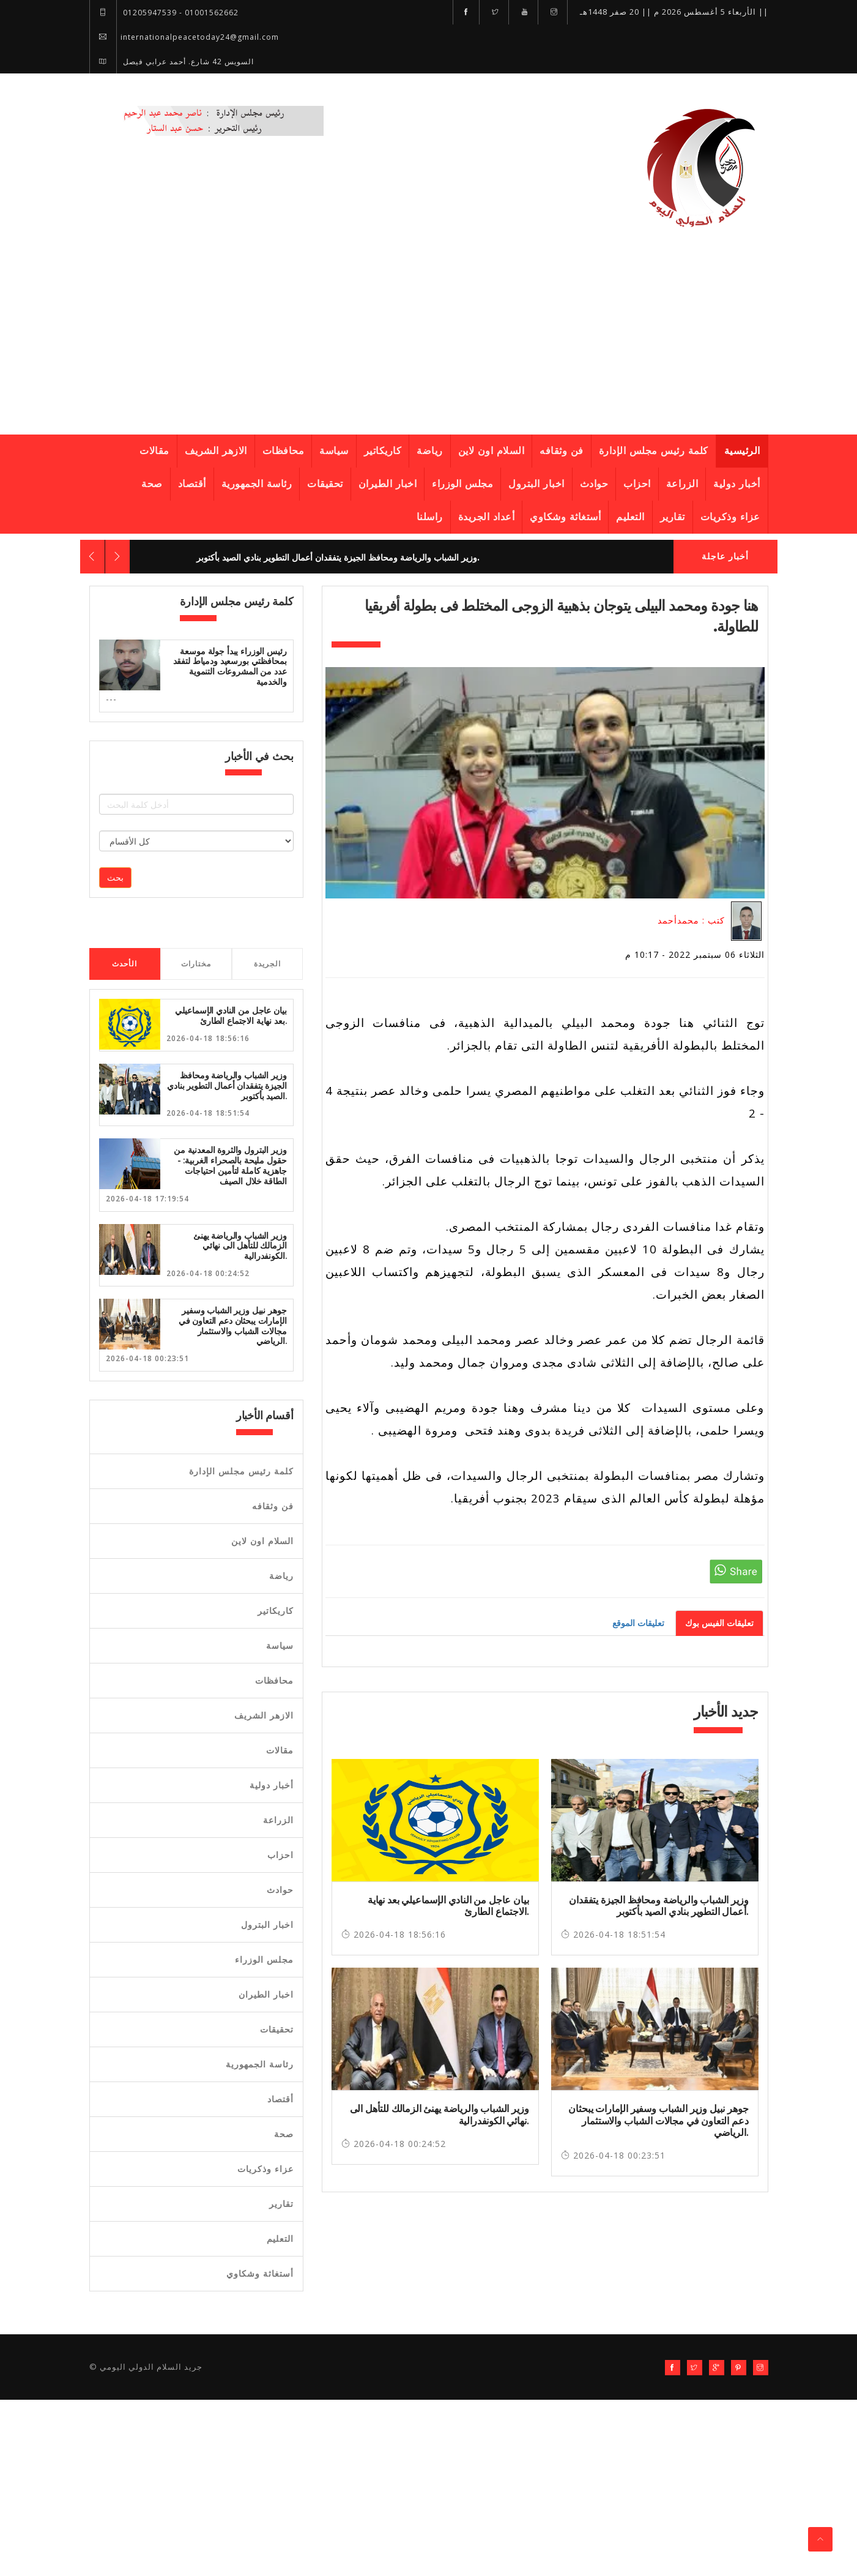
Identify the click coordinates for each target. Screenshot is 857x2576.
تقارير (672, 517)
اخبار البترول (536, 484)
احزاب (637, 484)
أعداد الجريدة (486, 517)
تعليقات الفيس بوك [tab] (719, 1623)
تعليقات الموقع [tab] (638, 1623)
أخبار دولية (736, 484)
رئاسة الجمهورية (256, 484)
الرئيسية (742, 451)
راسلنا (430, 517)
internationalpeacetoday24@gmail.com (184, 37)
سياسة (334, 451)
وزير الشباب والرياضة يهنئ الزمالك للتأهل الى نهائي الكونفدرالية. (240, 1246)
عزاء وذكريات (730, 517)
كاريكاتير (383, 451)
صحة (152, 484)
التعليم (630, 517)
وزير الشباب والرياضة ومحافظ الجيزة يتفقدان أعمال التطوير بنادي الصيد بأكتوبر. (338, 557)
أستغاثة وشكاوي (565, 517)
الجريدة (267, 963)
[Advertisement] (429, 339)
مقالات (154, 451)
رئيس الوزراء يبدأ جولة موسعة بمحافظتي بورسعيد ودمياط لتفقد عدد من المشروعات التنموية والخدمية (230, 666)
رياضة (430, 451)
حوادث (594, 484)
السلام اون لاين (491, 451)
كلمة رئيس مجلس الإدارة (653, 451)
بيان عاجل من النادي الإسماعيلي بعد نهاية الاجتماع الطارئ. (231, 1015)
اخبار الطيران (387, 484)
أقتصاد (192, 484)
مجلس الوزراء (462, 484)
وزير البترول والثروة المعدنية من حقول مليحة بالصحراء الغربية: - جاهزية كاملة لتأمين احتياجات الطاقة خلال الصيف (230, 1165)
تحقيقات (325, 484)
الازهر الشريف (216, 451)
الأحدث (124, 963)
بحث (115, 877)
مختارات (196, 963)
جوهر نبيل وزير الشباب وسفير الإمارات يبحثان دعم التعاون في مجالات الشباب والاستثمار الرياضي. (233, 1325)
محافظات (283, 451)
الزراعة (682, 484)
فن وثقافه (562, 451)
